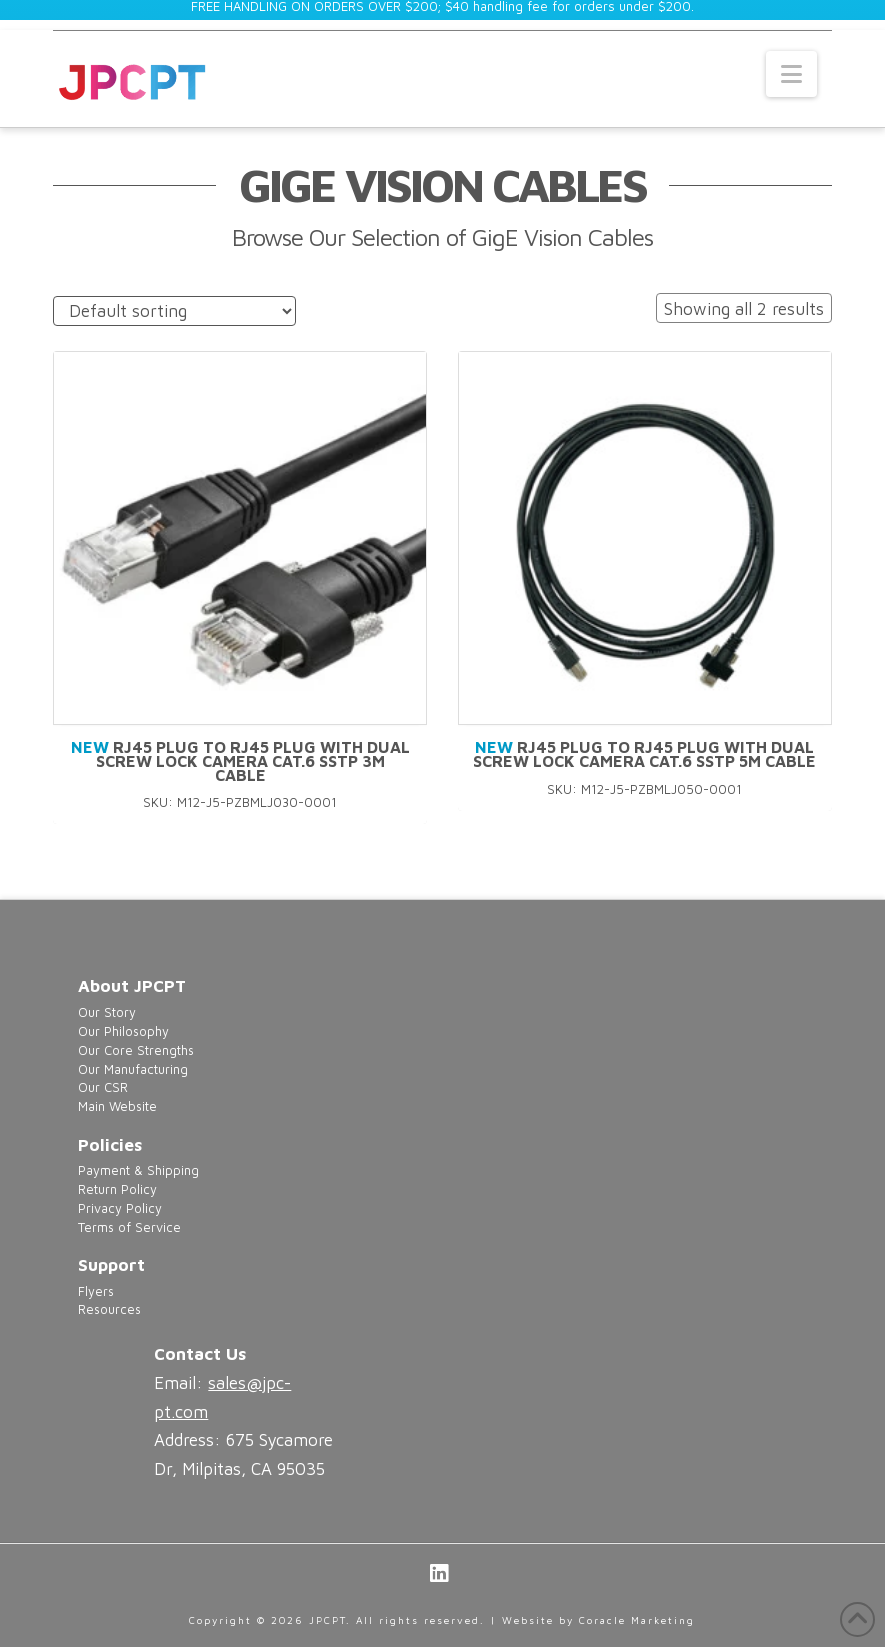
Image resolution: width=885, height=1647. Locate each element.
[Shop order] (174, 311)
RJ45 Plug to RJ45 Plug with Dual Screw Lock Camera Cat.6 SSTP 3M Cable (240, 761)
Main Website (117, 1106)
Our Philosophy (123, 1031)
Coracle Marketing (637, 1620)
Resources (109, 1309)
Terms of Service (129, 1227)
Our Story (107, 1012)
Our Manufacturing (133, 1069)
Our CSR (103, 1087)
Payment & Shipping (138, 1170)
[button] (791, 74)
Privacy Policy (120, 1208)
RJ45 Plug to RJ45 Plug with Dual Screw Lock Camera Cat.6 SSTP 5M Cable (644, 754)
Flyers (96, 1291)
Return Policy (117, 1189)
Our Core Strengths (136, 1050)
